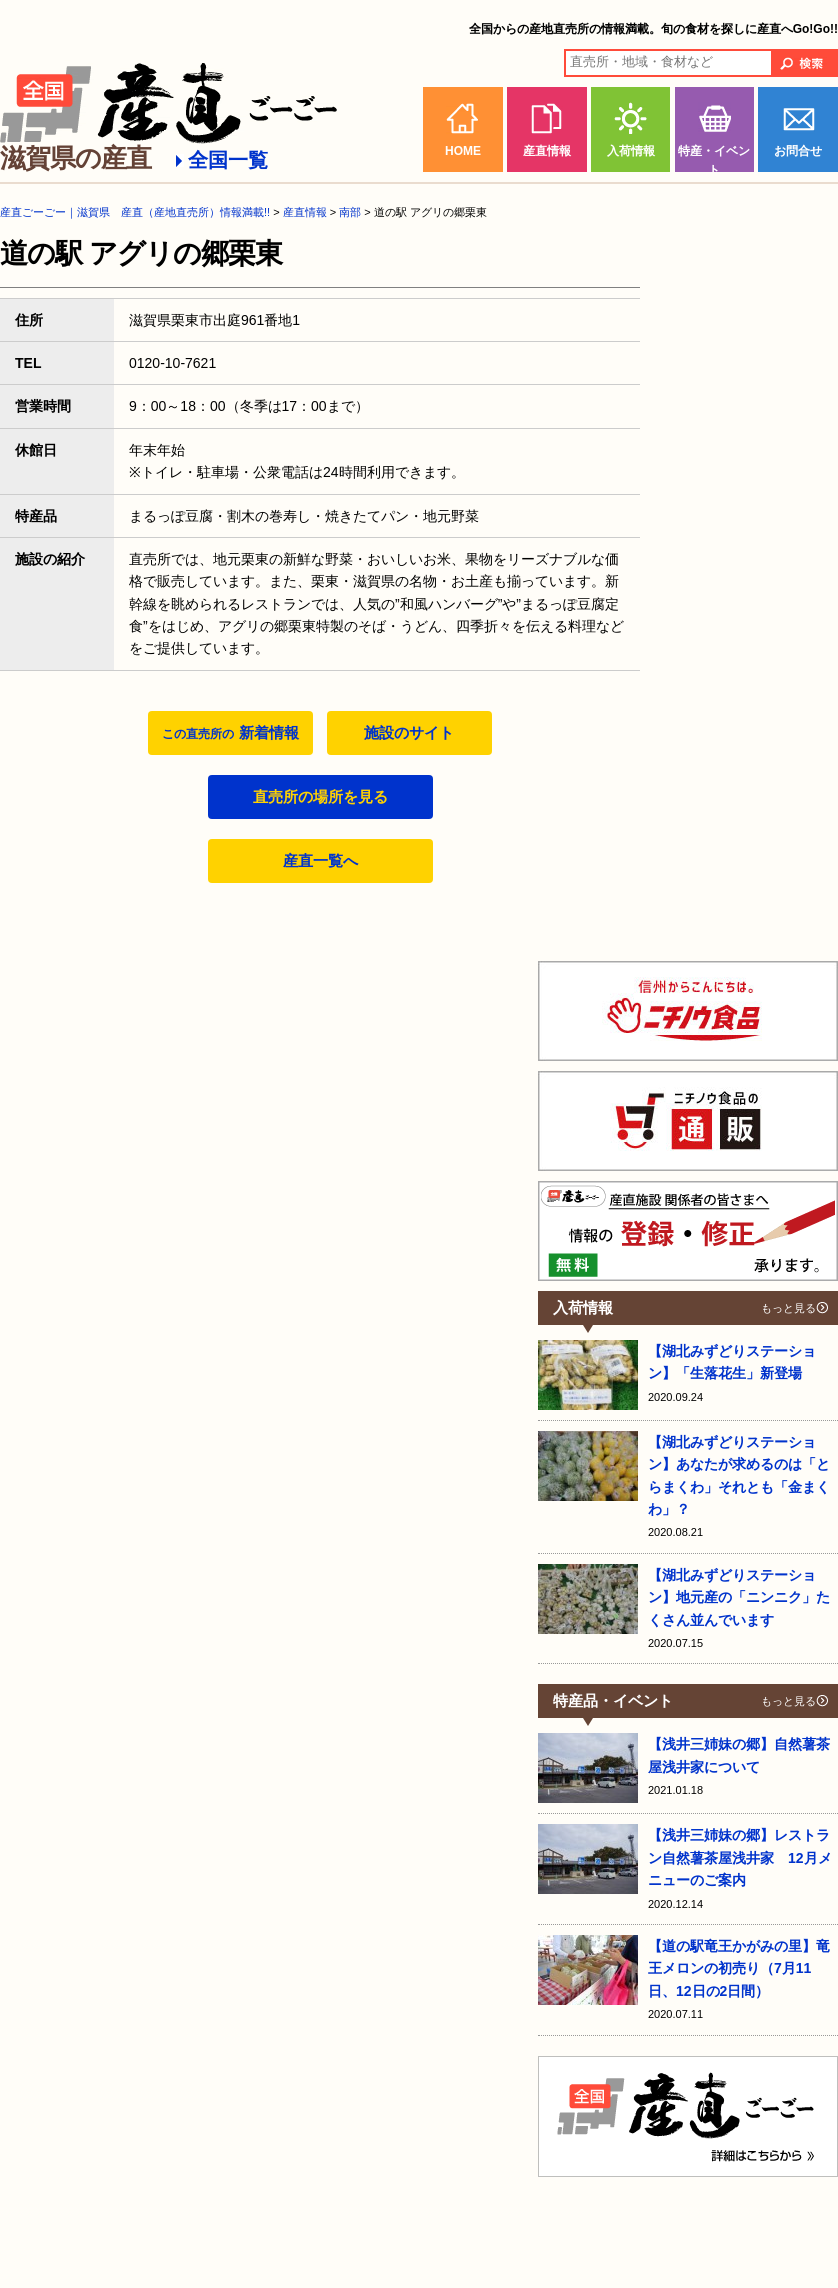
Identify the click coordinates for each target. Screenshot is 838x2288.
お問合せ (798, 151)
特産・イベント (714, 158)
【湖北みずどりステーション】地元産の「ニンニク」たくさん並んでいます (739, 1597)
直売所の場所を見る (320, 796)
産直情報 (547, 151)
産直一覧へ (320, 860)
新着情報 (230, 732)
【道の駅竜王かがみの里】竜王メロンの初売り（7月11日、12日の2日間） (739, 1968)
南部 (350, 212)
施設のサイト (409, 732)
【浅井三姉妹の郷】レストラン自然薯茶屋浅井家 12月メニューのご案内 (740, 1857)
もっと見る (788, 1308)
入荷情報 (631, 151)
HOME (463, 151)
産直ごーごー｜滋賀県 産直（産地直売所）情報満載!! (135, 212)
